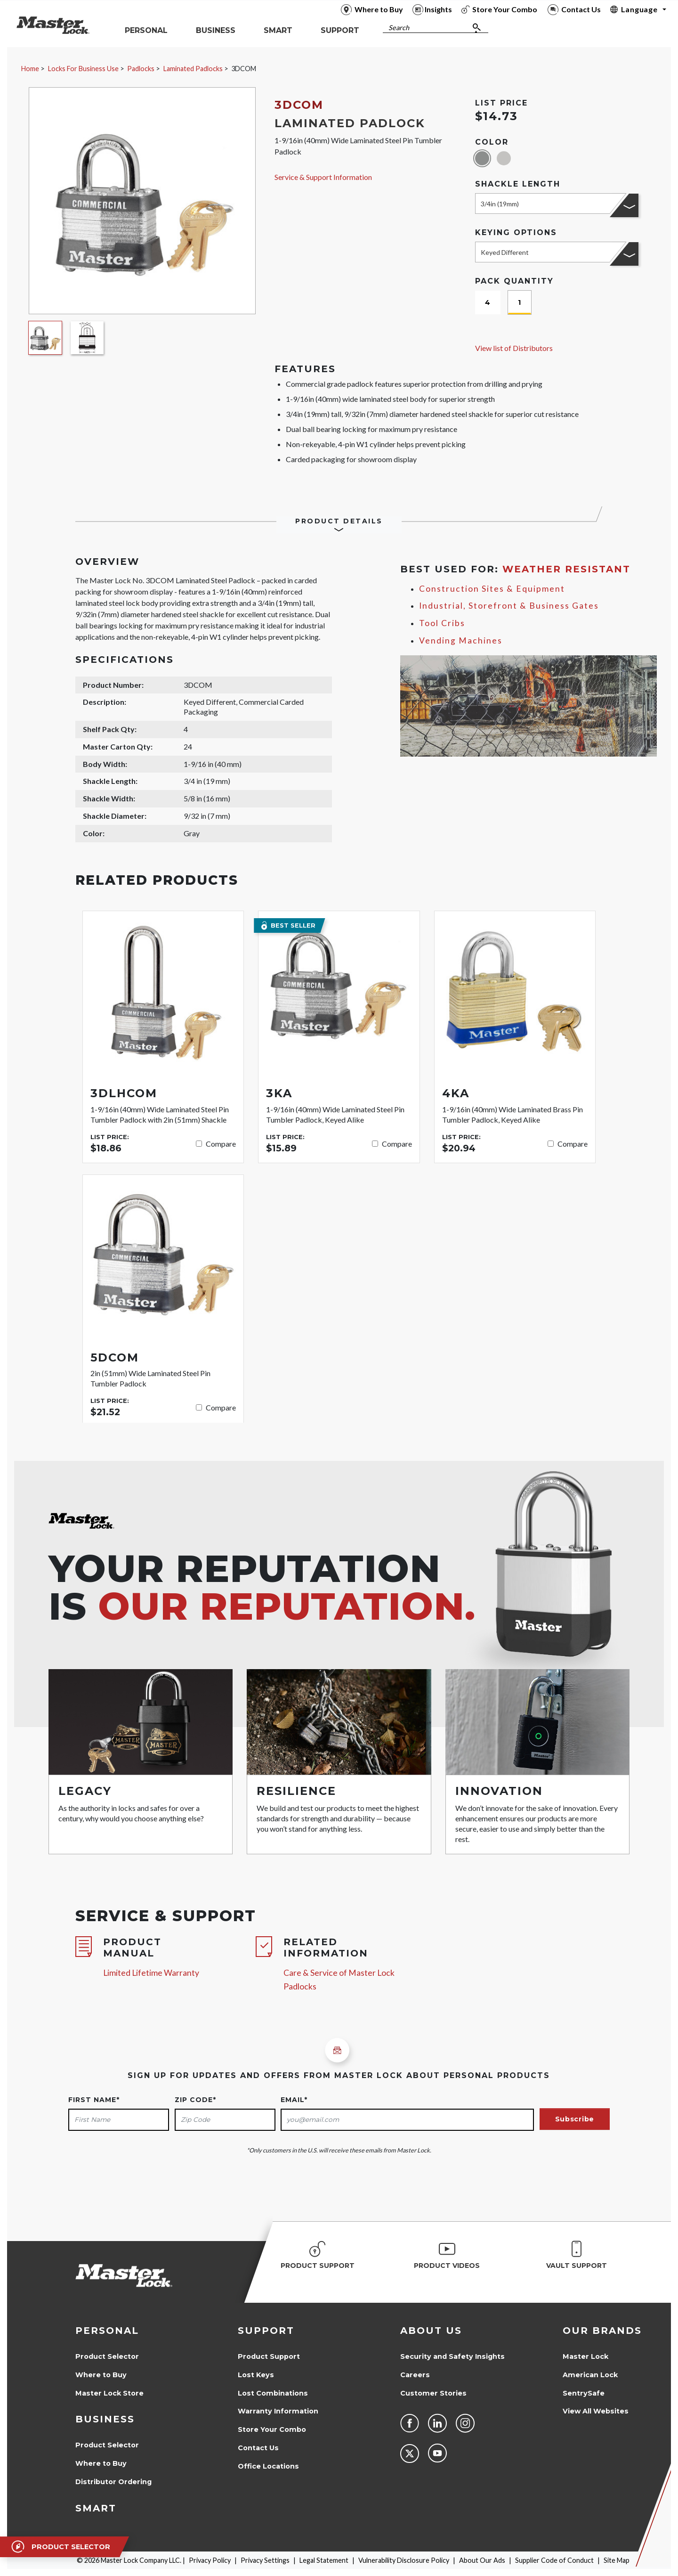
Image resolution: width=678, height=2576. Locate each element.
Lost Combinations (273, 2393)
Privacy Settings (265, 2560)
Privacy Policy (210, 2560)
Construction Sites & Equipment (492, 589)
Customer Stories (433, 2393)
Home (30, 69)
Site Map (617, 2560)
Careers (415, 2375)
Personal (107, 2330)
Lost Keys (256, 2375)
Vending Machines (460, 640)
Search (398, 28)
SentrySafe (584, 2393)
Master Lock (585, 2356)
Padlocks (140, 69)
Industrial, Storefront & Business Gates (509, 606)
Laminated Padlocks (193, 69)
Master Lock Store (109, 2393)
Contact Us (258, 2448)
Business (105, 2419)
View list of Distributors (514, 347)
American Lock (590, 2375)
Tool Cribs (442, 623)
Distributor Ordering (113, 2482)
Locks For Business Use (83, 69)
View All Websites (596, 2411)
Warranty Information (278, 2411)
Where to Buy (101, 2375)
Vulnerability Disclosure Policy (403, 2560)
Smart (95, 2508)
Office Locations (268, 2466)
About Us (431, 2330)
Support (266, 2330)
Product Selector (107, 2356)
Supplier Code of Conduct (554, 2560)
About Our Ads (482, 2560)
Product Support (269, 2356)
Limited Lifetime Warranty (151, 1973)
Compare (221, 1143)
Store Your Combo (272, 2429)
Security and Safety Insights (452, 2356)
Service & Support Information (323, 176)
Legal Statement (323, 2560)
